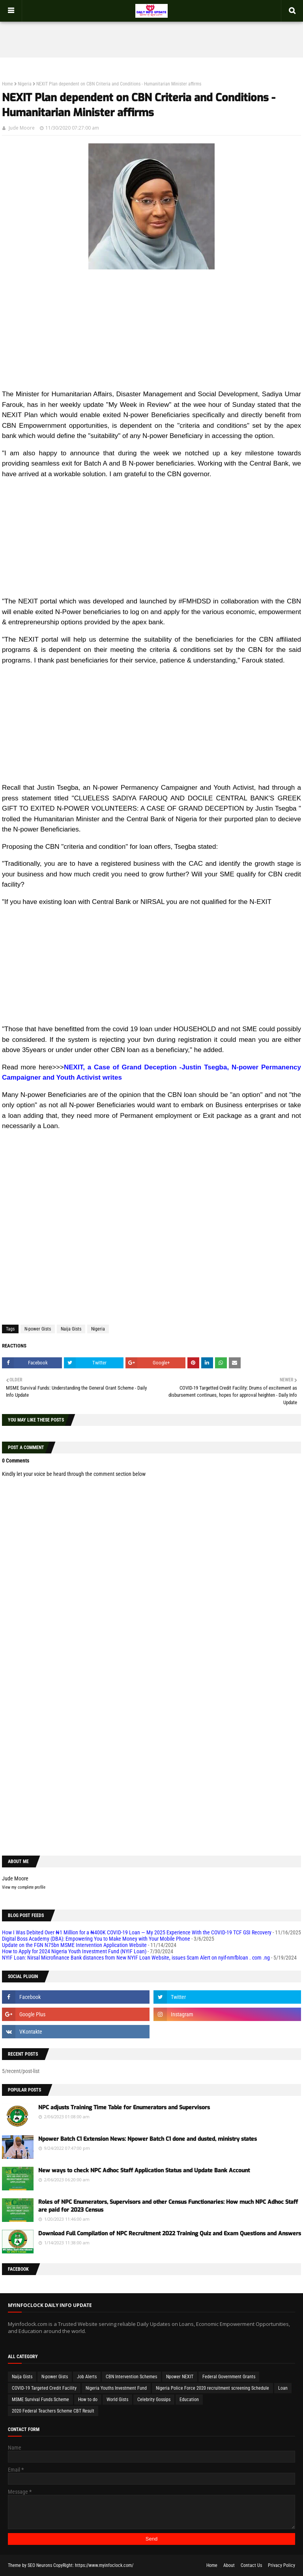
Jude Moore (22, 127)
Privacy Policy (281, 2565)
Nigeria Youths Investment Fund (116, 2388)
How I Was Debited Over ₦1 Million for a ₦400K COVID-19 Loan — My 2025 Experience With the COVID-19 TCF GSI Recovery (136, 1932)
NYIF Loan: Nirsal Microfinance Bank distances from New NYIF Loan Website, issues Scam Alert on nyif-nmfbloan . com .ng (136, 1957)
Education (189, 2399)
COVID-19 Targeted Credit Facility (44, 2388)
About (229, 2565)
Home (7, 84)
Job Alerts (87, 2376)
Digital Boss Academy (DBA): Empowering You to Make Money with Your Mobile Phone (96, 1939)
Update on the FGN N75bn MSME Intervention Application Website (74, 1945)
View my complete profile (23, 1887)
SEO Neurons (40, 2565)
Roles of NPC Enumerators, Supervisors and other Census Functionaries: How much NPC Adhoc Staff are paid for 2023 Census (168, 2206)
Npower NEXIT (179, 2376)
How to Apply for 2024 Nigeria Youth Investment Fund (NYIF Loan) (74, 1951)
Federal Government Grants (228, 2376)
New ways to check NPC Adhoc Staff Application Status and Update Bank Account (144, 2170)
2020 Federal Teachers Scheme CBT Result (53, 2411)
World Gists (117, 2399)
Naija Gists (71, 1329)
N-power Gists (37, 1329)
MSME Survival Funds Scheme (40, 2399)
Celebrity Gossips (153, 2399)
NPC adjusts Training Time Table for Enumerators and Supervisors (124, 2107)
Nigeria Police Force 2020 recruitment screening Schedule (212, 2388)
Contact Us (251, 2565)
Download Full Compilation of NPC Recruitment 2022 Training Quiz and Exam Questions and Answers (169, 2233)
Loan (283, 2388)
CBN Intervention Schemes (131, 2376)
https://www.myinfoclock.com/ (104, 2565)
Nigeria (25, 84)
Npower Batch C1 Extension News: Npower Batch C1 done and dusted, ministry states (147, 2139)
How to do (87, 2399)
